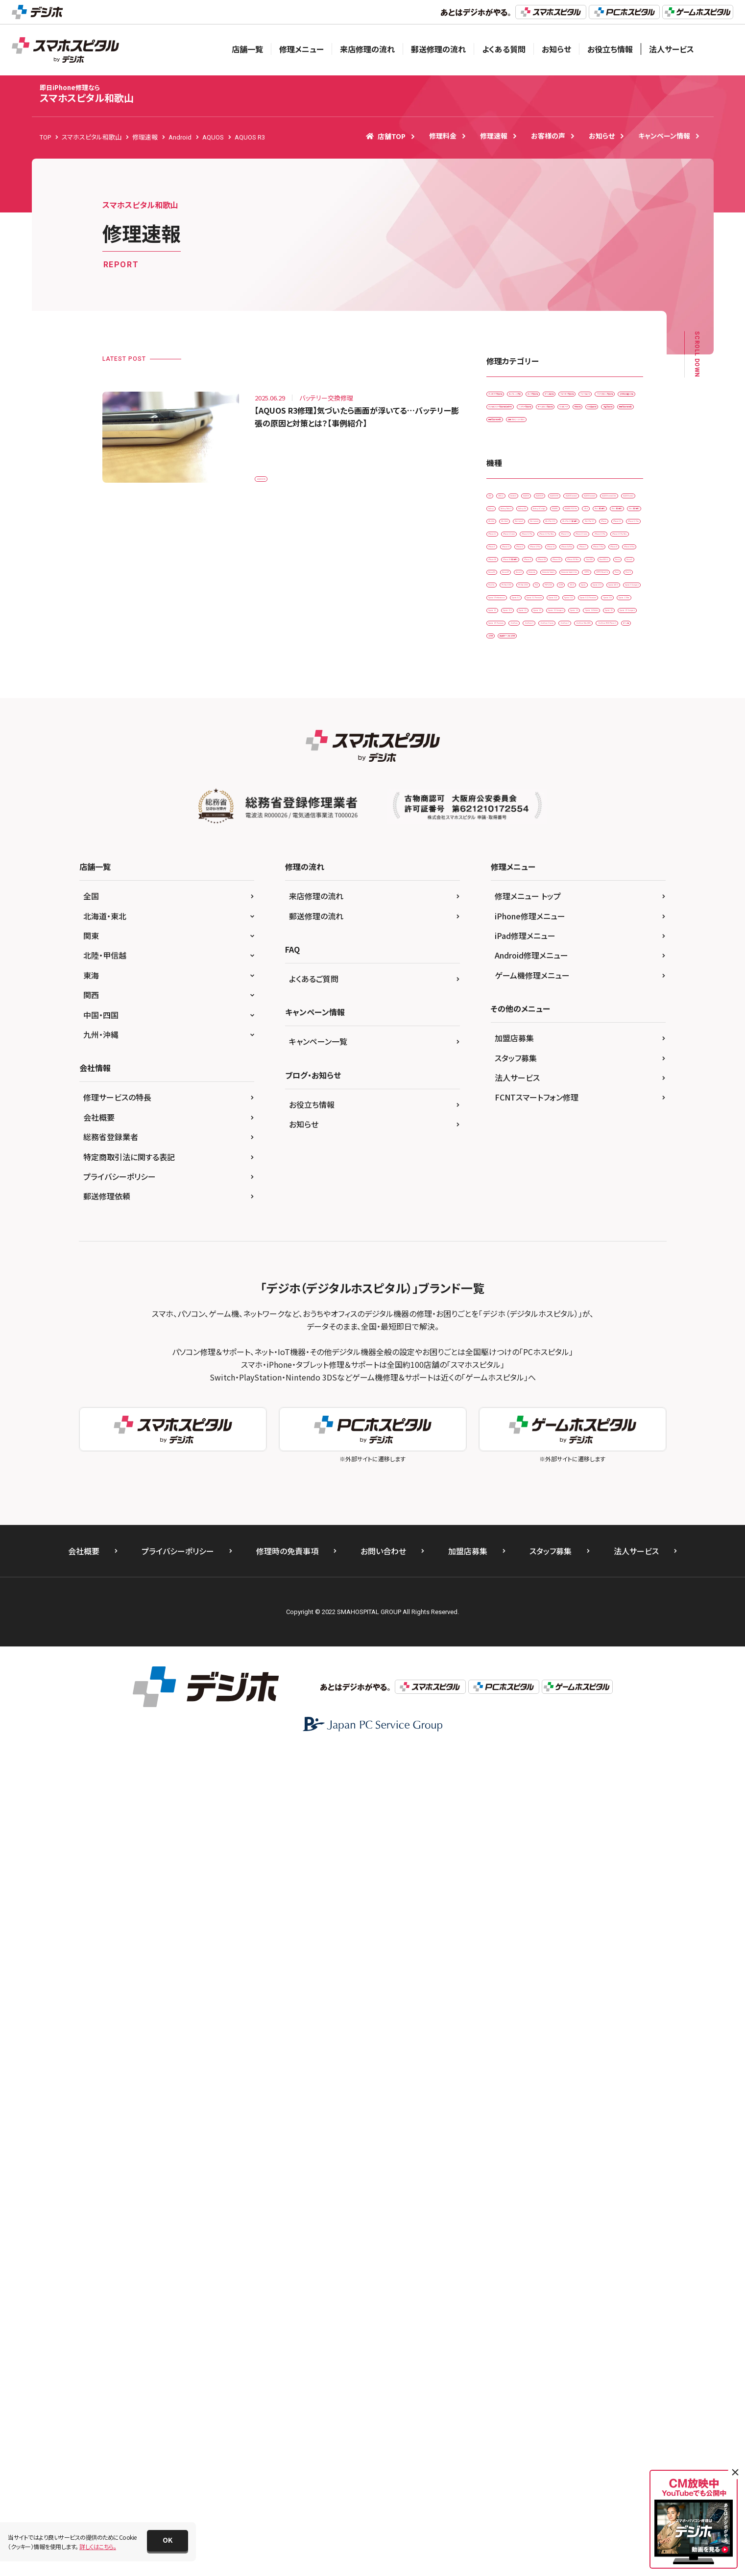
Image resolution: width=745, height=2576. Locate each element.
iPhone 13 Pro (571, 907)
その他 (622, 1435)
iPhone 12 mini (513, 867)
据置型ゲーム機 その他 (522, 1456)
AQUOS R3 (275, 473)
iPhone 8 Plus (553, 988)
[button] (167, 2541)
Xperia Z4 (577, 1334)
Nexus (593, 1050)
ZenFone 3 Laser (603, 1395)
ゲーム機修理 (567, 417)
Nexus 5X (544, 1070)
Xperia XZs (581, 1273)
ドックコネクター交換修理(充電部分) (539, 478)
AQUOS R (505, 663)
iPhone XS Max (605, 1029)
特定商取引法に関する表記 (129, 1981)
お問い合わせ (383, 2376)
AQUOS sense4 (512, 684)
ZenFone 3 (549, 1395)
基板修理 (555, 519)
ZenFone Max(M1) (563, 1415)
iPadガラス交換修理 (518, 397)
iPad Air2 (505, 785)
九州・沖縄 (101, 1859)
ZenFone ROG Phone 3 (523, 1435)
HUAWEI (609, 725)
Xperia (501, 1192)
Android (570, 643)
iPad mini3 (549, 785)
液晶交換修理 (510, 539)
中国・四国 (101, 1839)
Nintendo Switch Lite (520, 1110)
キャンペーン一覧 (318, 1866)
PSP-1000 (535, 1172)
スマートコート (581, 437)
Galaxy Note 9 (604, 704)
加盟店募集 (514, 1862)
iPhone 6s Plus (512, 968)
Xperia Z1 (561, 1293)
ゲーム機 (584, 1435)
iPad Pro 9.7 (509, 826)
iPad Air (619, 765)
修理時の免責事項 (287, 2376)
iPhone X (578, 1009)
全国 (91, 1720)
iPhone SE (604, 988)
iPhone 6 (505, 948)
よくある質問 (504, 49)
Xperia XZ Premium (563, 1232)
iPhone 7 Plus (611, 968)
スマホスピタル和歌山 (87, 94)
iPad (562, 745)
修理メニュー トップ (528, 1720)
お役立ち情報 (610, 49)
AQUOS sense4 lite (574, 684)
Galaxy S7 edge (559, 725)
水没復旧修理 (603, 519)
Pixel (558, 1131)
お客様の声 (548, 136)
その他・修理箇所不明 (599, 458)
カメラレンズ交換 (584, 397)
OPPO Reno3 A (513, 1131)
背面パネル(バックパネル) (594, 559)
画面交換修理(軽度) (572, 539)
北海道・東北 (104, 1740)
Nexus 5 (503, 1070)
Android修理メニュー (531, 1780)
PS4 (498, 1172)
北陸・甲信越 (104, 1780)
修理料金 (443, 136)
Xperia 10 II (543, 1192)
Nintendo (544, 1090)
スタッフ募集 (516, 1882)
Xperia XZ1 (507, 1253)
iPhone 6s (604, 948)
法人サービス (671, 49)
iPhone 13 (576, 887)
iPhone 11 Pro (512, 847)
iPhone (554, 826)
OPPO (575, 1110)
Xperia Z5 (568, 1354)
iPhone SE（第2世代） (520, 1009)
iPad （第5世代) (607, 745)
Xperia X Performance (589, 1212)
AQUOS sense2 (602, 663)
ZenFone (504, 1395)
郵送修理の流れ (438, 49)
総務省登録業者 (110, 1961)
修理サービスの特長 (117, 1922)
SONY (575, 1172)
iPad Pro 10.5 (511, 806)
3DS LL (531, 643)
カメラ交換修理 (512, 417)
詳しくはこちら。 (97, 2546)
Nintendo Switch (598, 1090)
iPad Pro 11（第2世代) (577, 806)
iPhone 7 (563, 968)
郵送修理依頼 (106, 2020)
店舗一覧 (247, 49)
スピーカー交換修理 (518, 437)
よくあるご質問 (313, 1803)
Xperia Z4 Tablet (515, 1354)
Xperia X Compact (517, 1212)
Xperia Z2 (506, 1314)
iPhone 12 (563, 847)
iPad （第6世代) (512, 765)
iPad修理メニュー (525, 1760)
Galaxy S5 (506, 725)
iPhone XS (553, 1029)
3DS (498, 643)
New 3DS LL (551, 1050)
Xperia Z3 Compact (519, 1334)
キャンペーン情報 (664, 136)
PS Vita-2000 (603, 1151)
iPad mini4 (597, 785)
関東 (91, 1760)
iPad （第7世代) (571, 765)
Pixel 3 (592, 1131)
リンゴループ (509, 519)
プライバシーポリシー (119, 2001)
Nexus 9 (503, 1090)
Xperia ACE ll (594, 1192)
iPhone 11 (596, 826)
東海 (91, 1800)
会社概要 (99, 1942)
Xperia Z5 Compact (519, 1375)
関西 (91, 1819)
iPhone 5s (618, 928)
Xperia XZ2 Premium (520, 1273)
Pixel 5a (503, 1151)
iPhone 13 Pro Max (518, 928)
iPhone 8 (505, 988)
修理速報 (493, 136)
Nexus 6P (587, 1070)
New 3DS (505, 1050)
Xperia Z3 (550, 1314)
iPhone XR (507, 1029)
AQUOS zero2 (511, 704)
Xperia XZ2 (555, 1253)
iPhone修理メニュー (530, 1740)
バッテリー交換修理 (517, 498)
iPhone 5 (574, 928)
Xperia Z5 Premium (590, 1375)
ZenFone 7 (507, 1415)
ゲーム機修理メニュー (532, 1800)
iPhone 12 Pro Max (518, 887)
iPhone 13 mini (513, 907)
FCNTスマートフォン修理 (536, 1922)
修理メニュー (301, 49)
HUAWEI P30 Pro (515, 745)
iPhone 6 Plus (553, 948)
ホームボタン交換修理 (589, 498)
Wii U (608, 1172)
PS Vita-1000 (549, 1151)
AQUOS (609, 643)
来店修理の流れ (367, 49)
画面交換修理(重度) (518, 559)
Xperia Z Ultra (511, 1293)
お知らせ (556, 49)
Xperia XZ (506, 1232)
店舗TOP (386, 136)
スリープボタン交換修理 (523, 458)
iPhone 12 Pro (571, 867)
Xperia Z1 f (607, 1293)
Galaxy (557, 704)
